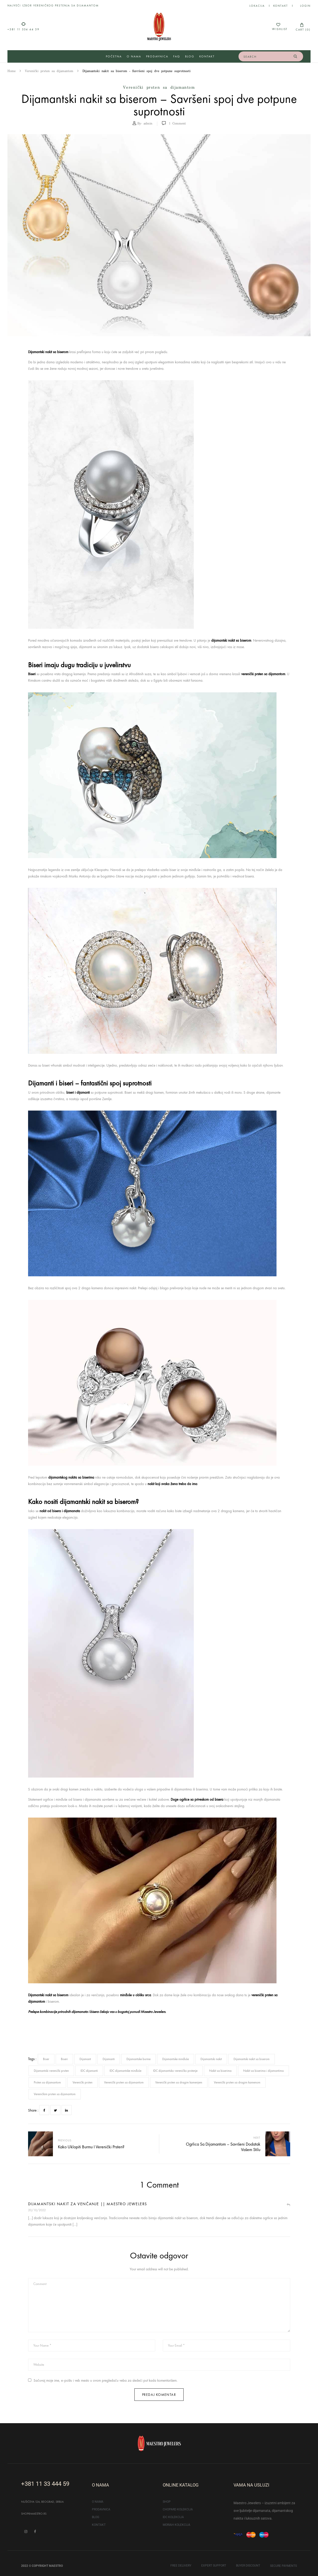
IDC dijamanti (89, 2071)
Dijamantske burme (138, 2059)
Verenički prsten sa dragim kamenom (237, 2082)
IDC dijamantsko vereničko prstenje (175, 2071)
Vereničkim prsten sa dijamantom (55, 2094)
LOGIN (305, 5)
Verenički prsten (82, 2082)
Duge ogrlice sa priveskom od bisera (197, 1799)
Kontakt (280, 5)
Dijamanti (109, 2059)
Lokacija (257, 5)
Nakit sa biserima (220, 2071)
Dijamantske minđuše (175, 2059)
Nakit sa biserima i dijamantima (263, 2071)
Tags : (32, 2058)
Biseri (64, 2059)
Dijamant (85, 2059)
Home (11, 71)
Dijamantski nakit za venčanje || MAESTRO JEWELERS (87, 2203)
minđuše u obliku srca (135, 1995)
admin (148, 124)
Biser (46, 2059)
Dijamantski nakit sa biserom (252, 2059)
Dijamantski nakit (211, 2059)
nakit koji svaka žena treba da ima (172, 1483)
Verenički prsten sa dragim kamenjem (178, 2082)
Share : (33, 2110)
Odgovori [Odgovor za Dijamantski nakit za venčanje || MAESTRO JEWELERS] (288, 2205)
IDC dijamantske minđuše (125, 2071)
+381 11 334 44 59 (23, 29)
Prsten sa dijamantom (47, 2082)
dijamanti (83, 1092)
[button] (302, 27)
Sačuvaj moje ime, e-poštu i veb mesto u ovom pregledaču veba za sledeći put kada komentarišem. (105, 2380)
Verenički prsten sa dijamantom (49, 71)
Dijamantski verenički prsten (51, 2071)
